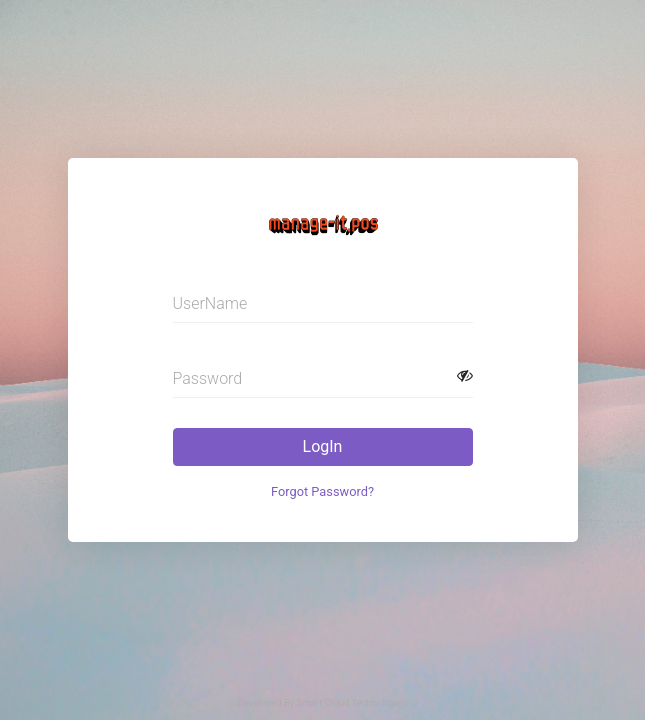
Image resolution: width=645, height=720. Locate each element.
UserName (210, 303)
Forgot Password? (322, 491)
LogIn (323, 446)
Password (208, 378)
